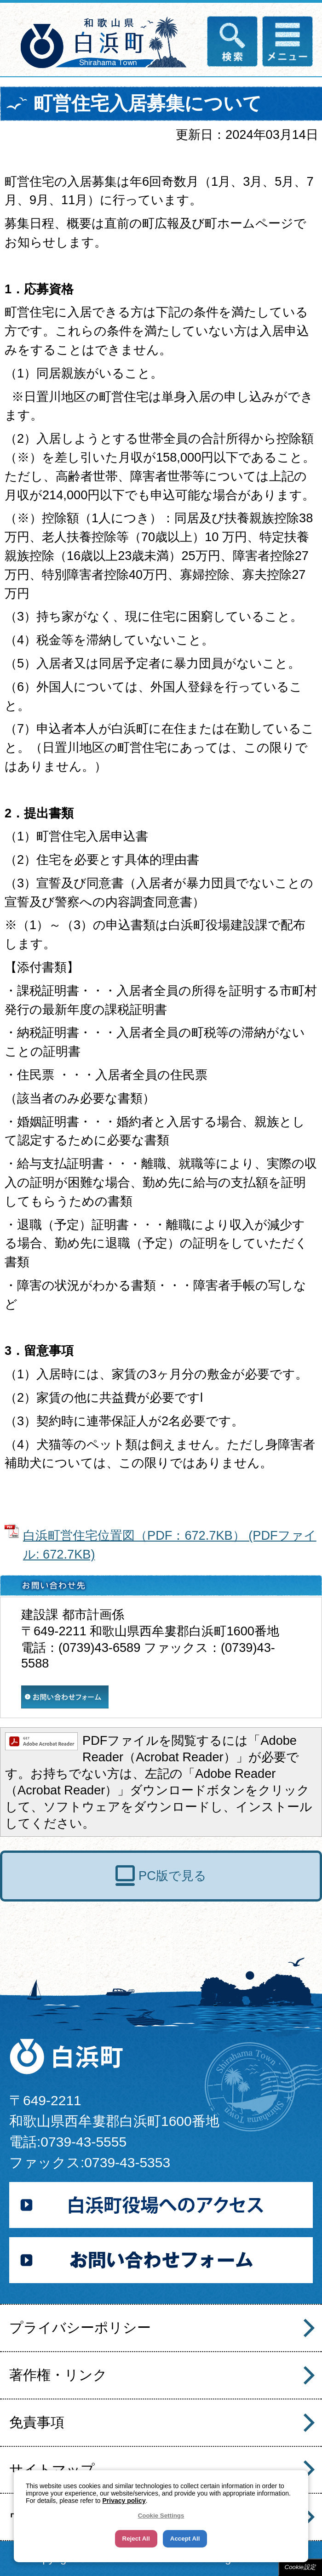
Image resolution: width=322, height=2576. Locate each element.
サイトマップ (52, 2469)
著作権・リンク (58, 2374)
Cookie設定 (300, 2567)
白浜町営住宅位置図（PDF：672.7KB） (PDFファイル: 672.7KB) (169, 1544)
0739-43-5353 (127, 2162)
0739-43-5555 (83, 2141)
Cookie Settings (161, 2515)
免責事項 (36, 2422)
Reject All (136, 2538)
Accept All (185, 2538)
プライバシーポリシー (80, 2327)
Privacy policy (124, 2500)
